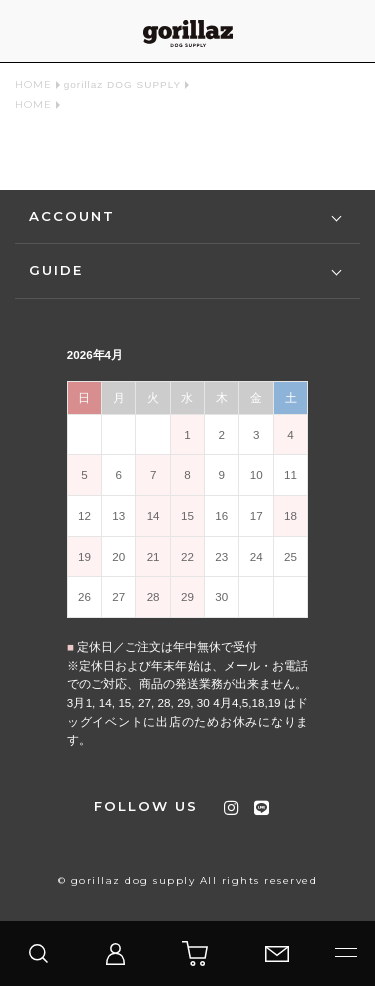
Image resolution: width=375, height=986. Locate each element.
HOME (33, 84)
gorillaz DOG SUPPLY (122, 84)
